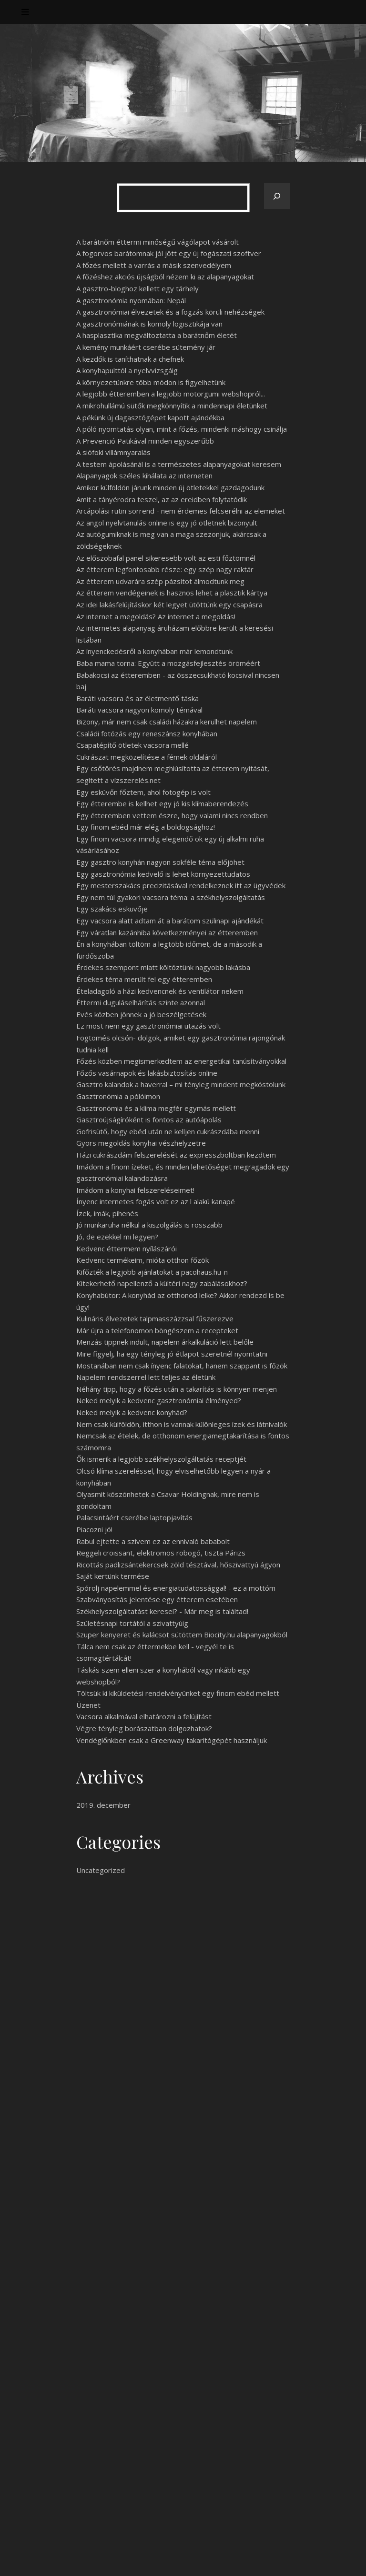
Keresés (271, 2357)
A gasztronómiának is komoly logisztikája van (149, 323)
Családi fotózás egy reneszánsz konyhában (146, 733)
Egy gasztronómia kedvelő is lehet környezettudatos (163, 874)
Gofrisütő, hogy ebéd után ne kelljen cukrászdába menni (167, 1131)
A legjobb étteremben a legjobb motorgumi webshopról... (170, 393)
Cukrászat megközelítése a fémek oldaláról (146, 757)
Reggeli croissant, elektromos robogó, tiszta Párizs (160, 1552)
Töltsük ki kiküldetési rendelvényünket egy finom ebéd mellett (177, 1693)
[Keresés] (277, 196)
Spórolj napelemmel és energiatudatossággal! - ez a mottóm (175, 1588)
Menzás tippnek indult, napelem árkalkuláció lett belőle (165, 1342)
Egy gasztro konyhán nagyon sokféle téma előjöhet (160, 862)
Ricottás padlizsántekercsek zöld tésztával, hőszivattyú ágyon (178, 1564)
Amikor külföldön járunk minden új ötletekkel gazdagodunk (170, 487)
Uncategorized (100, 1870)
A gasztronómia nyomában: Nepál (131, 300)
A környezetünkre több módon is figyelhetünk (150, 382)
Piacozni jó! (94, 1529)
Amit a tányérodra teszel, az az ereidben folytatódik (161, 499)
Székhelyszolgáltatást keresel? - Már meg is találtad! (162, 1611)
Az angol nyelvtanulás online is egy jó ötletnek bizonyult (166, 522)
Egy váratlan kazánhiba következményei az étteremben (167, 932)
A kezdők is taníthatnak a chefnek (130, 359)
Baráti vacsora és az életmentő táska (137, 698)
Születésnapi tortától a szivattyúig (132, 1623)
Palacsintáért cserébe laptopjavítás (134, 1517)
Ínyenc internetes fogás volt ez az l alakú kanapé (155, 1201)
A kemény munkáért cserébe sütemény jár (145, 347)
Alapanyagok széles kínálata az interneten (144, 475)
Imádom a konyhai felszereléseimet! (135, 1190)
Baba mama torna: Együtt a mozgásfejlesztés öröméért (168, 663)
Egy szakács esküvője (112, 908)
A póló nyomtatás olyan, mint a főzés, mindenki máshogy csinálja (181, 429)
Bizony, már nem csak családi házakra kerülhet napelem (166, 721)
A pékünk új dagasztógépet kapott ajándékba (150, 417)
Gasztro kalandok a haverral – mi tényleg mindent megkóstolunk (180, 1084)
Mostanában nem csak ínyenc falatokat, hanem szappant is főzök (181, 1365)
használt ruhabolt (197, 2008)
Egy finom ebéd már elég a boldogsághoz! (145, 827)
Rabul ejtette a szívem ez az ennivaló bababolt (153, 1541)
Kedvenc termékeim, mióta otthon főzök (142, 1260)
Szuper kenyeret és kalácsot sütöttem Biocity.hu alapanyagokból (181, 1634)
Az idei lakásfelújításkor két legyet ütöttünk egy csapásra (169, 604)
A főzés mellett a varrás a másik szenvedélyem (153, 265)
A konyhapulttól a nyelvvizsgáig (127, 370)
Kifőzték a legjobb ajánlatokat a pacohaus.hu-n (152, 1272)
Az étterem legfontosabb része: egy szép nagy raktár (165, 569)
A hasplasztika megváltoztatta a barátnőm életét (156, 335)
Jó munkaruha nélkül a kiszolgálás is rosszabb (149, 1224)
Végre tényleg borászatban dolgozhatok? (144, 1728)
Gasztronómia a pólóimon (118, 1096)
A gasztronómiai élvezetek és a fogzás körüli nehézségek (170, 312)
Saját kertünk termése (112, 1576)
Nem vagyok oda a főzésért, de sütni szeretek (152, 2430)
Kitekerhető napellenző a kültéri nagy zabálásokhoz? (161, 1283)
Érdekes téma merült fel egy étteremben (144, 979)
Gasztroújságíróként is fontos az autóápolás (149, 1119)
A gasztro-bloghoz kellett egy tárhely (137, 288)
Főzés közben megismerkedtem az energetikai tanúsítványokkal (181, 1061)
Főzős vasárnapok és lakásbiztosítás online (146, 1073)
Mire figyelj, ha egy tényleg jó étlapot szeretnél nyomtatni (171, 1353)
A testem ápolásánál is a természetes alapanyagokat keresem (178, 464)
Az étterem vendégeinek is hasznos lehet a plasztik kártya (171, 592)
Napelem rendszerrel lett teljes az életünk (145, 1377)
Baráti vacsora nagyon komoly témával (139, 709)
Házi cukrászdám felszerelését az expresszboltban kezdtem (176, 1154)
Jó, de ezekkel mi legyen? (117, 1236)
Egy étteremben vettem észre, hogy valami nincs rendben (172, 815)
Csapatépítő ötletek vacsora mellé (132, 745)
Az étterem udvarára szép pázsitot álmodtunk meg (160, 581)
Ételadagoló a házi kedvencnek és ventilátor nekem (160, 991)
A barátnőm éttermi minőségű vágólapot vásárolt (157, 242)
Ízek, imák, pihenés (107, 1213)
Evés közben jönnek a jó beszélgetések (141, 1014)
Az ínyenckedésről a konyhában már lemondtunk (154, 651)
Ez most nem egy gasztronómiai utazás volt (148, 1025)
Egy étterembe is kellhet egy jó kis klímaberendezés (162, 803)
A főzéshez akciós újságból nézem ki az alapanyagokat (165, 276)
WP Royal (108, 2558)
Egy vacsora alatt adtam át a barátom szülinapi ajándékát (170, 920)
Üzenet (88, 1705)
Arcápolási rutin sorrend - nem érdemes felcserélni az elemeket (180, 510)
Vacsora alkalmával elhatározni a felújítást (144, 1716)
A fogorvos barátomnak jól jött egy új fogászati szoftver (168, 253)
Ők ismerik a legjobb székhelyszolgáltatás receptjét (161, 1459)
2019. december (103, 1805)
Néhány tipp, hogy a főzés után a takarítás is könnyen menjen (176, 1389)
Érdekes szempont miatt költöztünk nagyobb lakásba (163, 967)
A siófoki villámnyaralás (113, 452)
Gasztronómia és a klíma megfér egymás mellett (156, 1108)
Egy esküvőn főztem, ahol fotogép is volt (143, 792)
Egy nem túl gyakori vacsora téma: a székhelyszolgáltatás (170, 897)
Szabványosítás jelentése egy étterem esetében (157, 1599)
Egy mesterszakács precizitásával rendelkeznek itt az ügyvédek (180, 885)
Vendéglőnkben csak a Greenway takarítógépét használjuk (171, 1740)
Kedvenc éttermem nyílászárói (126, 1248)
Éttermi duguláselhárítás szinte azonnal (140, 1002)
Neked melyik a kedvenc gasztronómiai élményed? (158, 1400)
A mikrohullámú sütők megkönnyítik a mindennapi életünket (171, 405)
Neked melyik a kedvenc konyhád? (131, 1412)
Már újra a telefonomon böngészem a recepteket (157, 1330)
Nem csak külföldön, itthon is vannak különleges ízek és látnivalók (181, 1424)
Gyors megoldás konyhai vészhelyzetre (141, 1143)
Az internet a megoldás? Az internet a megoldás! (155, 616)
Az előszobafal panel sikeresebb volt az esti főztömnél (165, 558)
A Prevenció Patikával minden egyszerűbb (145, 441)
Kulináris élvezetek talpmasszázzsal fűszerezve (155, 1318)
